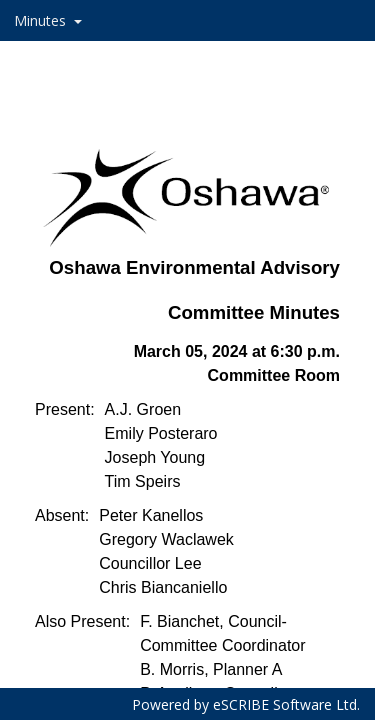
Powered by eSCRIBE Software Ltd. (246, 704)
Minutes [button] (42, 20)
